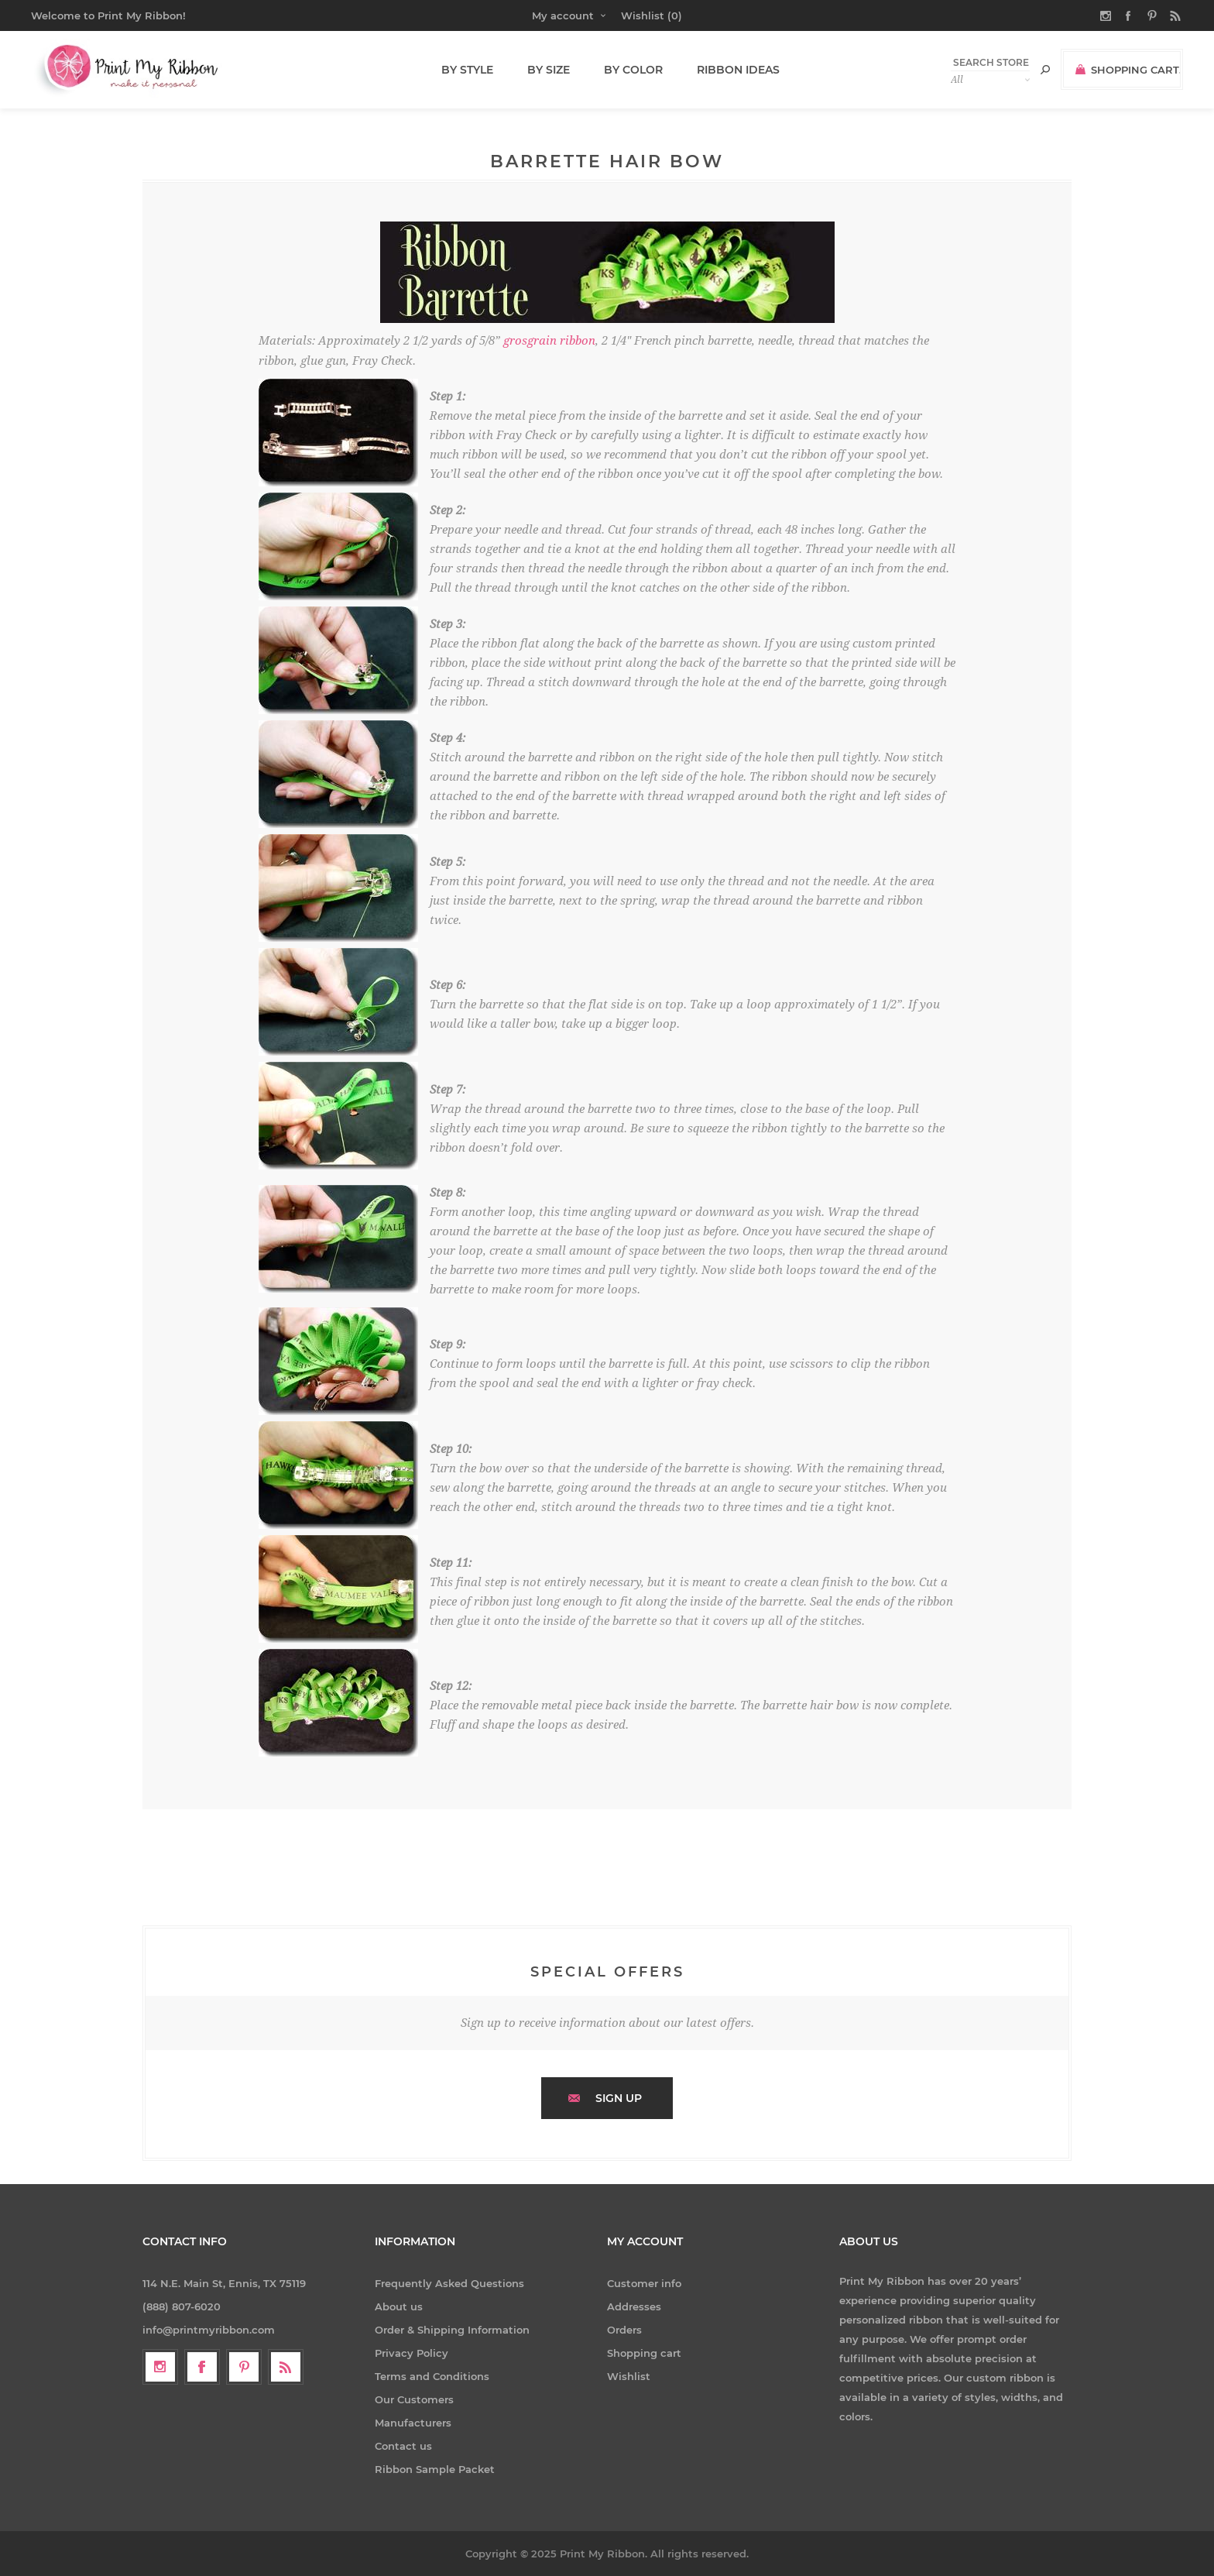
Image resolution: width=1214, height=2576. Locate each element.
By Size (547, 70)
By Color (628, 70)
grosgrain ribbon (549, 340)
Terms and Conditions (432, 2376)
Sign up (618, 2098)
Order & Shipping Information (452, 2330)
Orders (624, 2330)
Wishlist (628, 2376)
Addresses (634, 2306)
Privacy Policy (411, 2353)
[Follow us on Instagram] (160, 2367)
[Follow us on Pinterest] (244, 2367)
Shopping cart (644, 2353)
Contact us (403, 2446)
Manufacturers (413, 2422)
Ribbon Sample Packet (435, 2469)
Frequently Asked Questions (449, 2283)
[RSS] (285, 2367)
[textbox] (990, 62)
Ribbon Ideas (730, 70)
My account (563, 15)
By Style (469, 70)
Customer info (644, 2283)
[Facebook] (202, 2367)
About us (399, 2306)
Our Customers (414, 2399)
